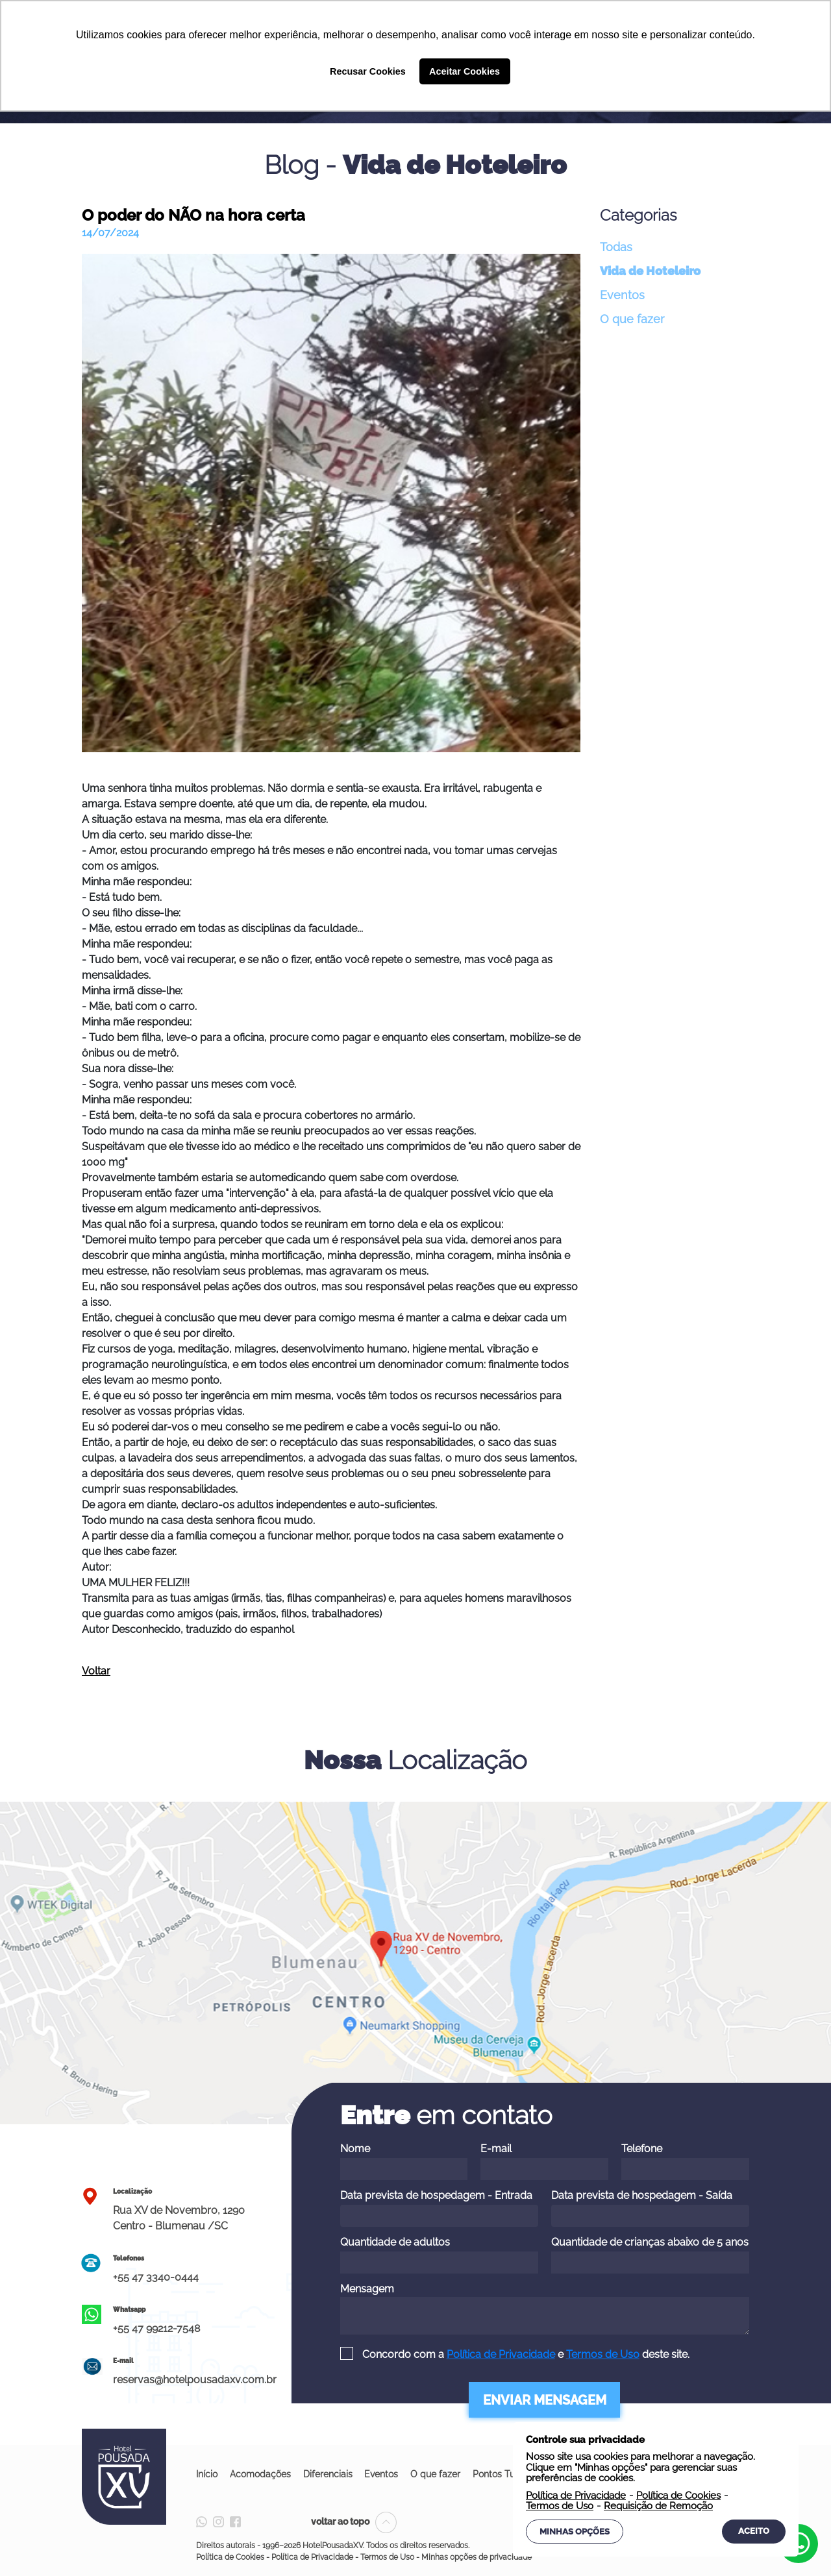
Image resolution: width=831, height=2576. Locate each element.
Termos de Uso (602, 2354)
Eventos (622, 295)
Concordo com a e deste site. (524, 2354)
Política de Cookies (230, 2557)
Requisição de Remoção (658, 2506)
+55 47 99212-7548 (156, 2328)
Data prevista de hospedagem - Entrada (439, 2208)
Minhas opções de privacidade (476, 2557)
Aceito (753, 2531)
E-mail (544, 2161)
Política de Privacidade (501, 2354)
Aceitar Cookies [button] (464, 71)
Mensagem (544, 2309)
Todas (616, 247)
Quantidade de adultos (439, 2255)
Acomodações (260, 2474)
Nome (404, 2161)
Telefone (685, 2161)
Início (206, 2474)
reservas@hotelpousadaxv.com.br (195, 2380)
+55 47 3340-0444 (156, 2277)
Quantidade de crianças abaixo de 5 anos (650, 2255)
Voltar (96, 1671)
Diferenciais (329, 2474)
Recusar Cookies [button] (368, 71)
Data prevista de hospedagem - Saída (650, 2208)
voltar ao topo (354, 2521)
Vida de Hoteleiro (650, 271)
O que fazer (632, 319)
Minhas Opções (575, 2531)
